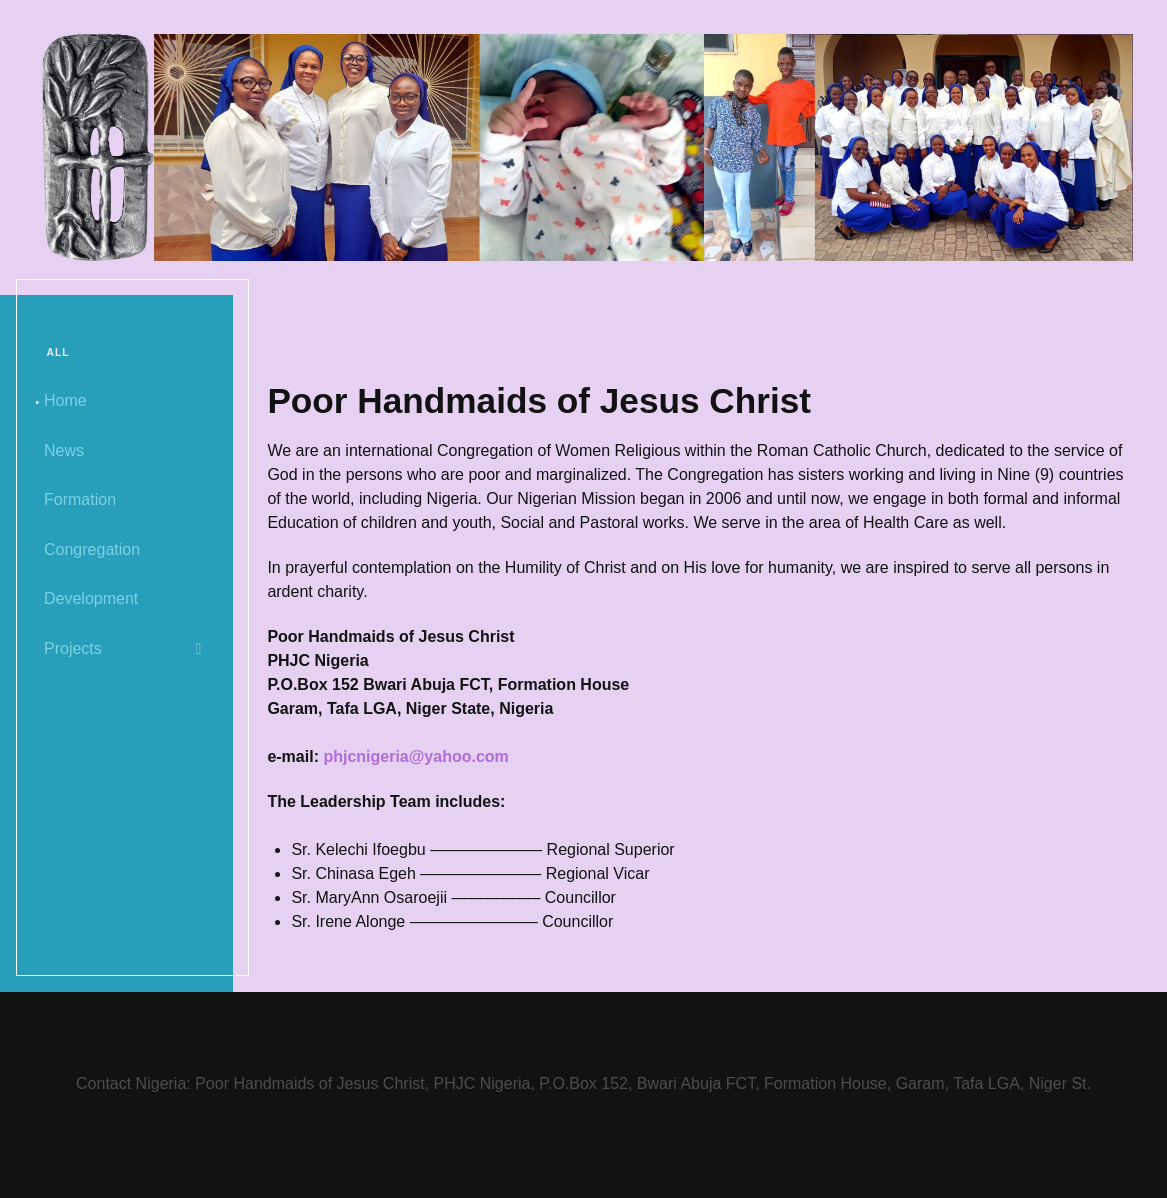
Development (91, 598)
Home (65, 400)
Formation (80, 499)
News (64, 450)
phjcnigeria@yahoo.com (415, 756)
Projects (73, 648)
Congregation (92, 549)
